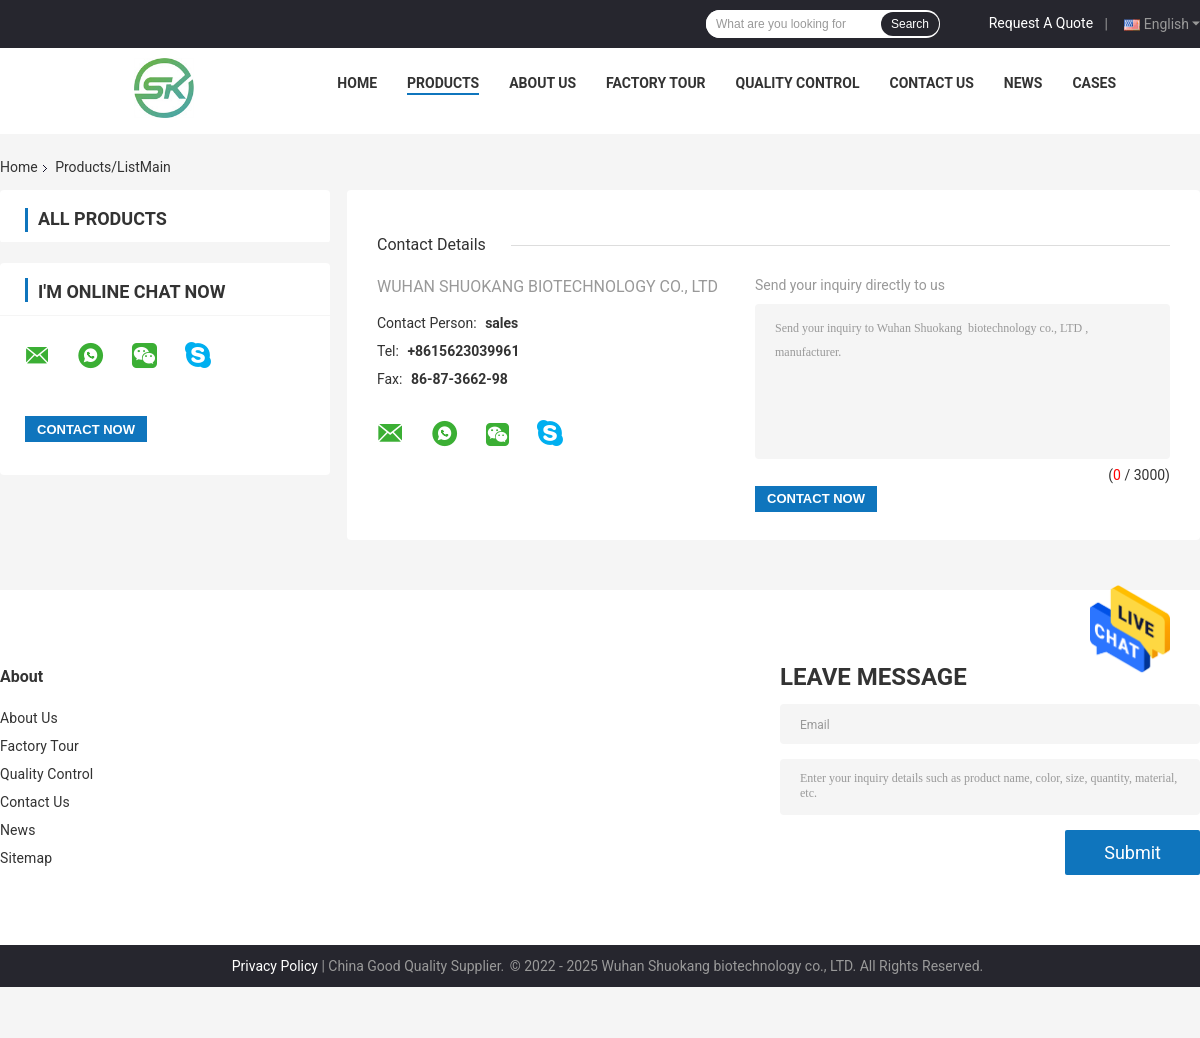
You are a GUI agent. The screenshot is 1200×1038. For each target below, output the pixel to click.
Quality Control (798, 83)
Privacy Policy (275, 966)
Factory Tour (656, 83)
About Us (542, 83)
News (1023, 83)
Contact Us (931, 83)
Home (357, 83)
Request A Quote (1041, 23)
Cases (1094, 83)
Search (910, 24)
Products (443, 83)
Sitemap (26, 858)
